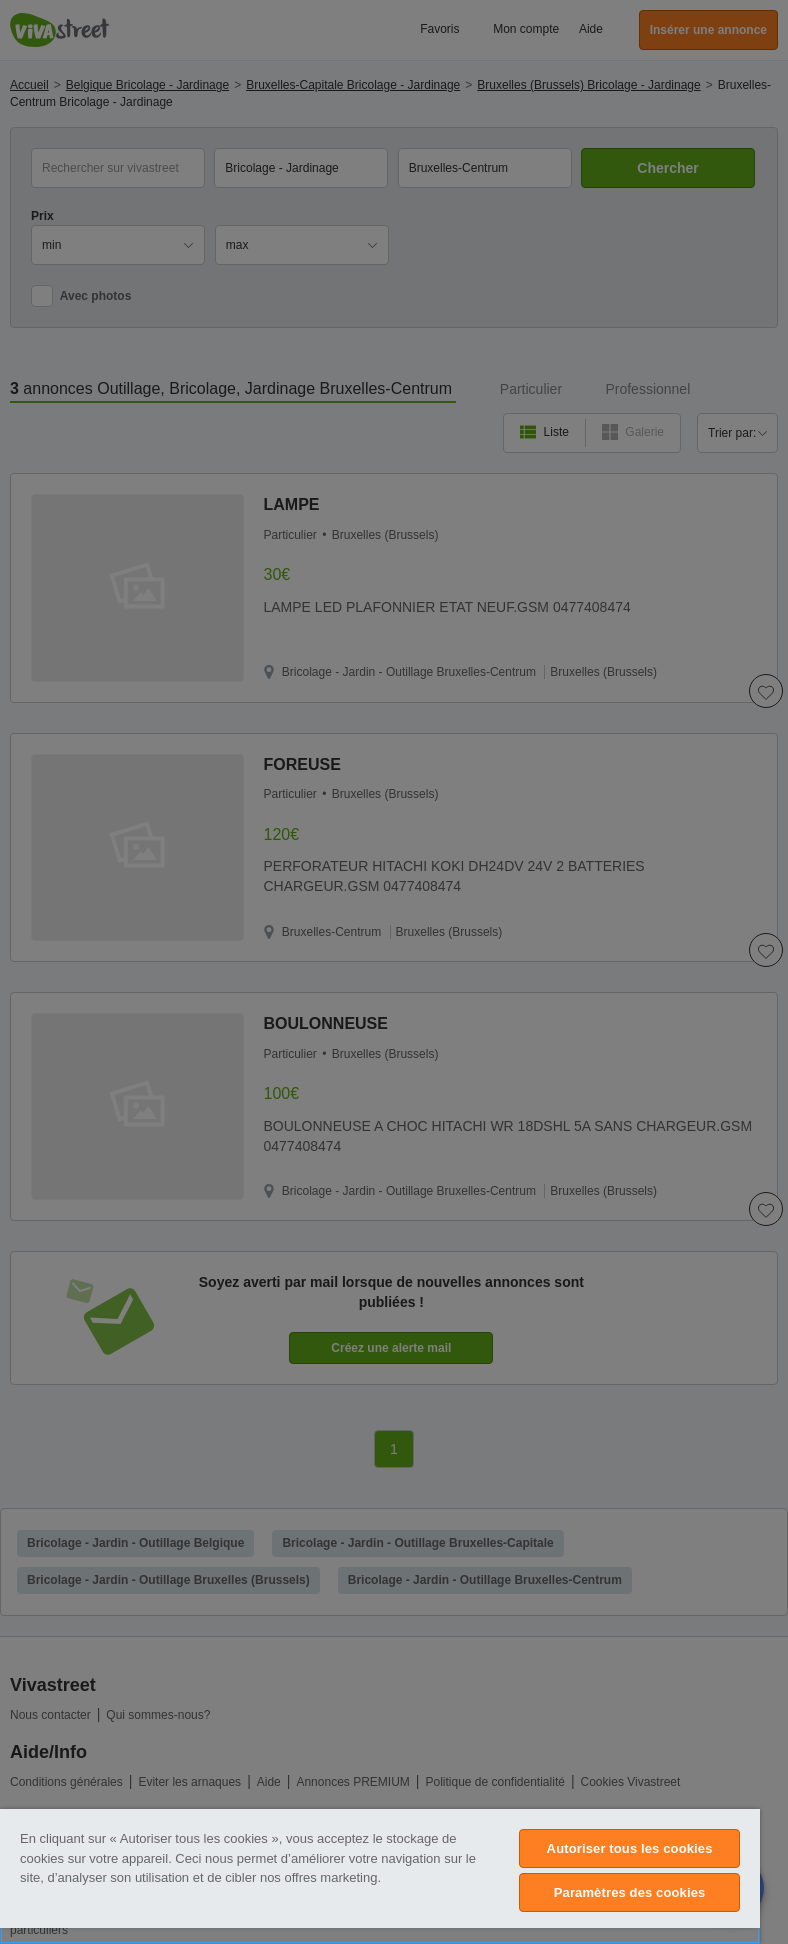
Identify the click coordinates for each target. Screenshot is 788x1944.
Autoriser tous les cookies (630, 1848)
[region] (380, 1876)
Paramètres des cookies (630, 1892)
